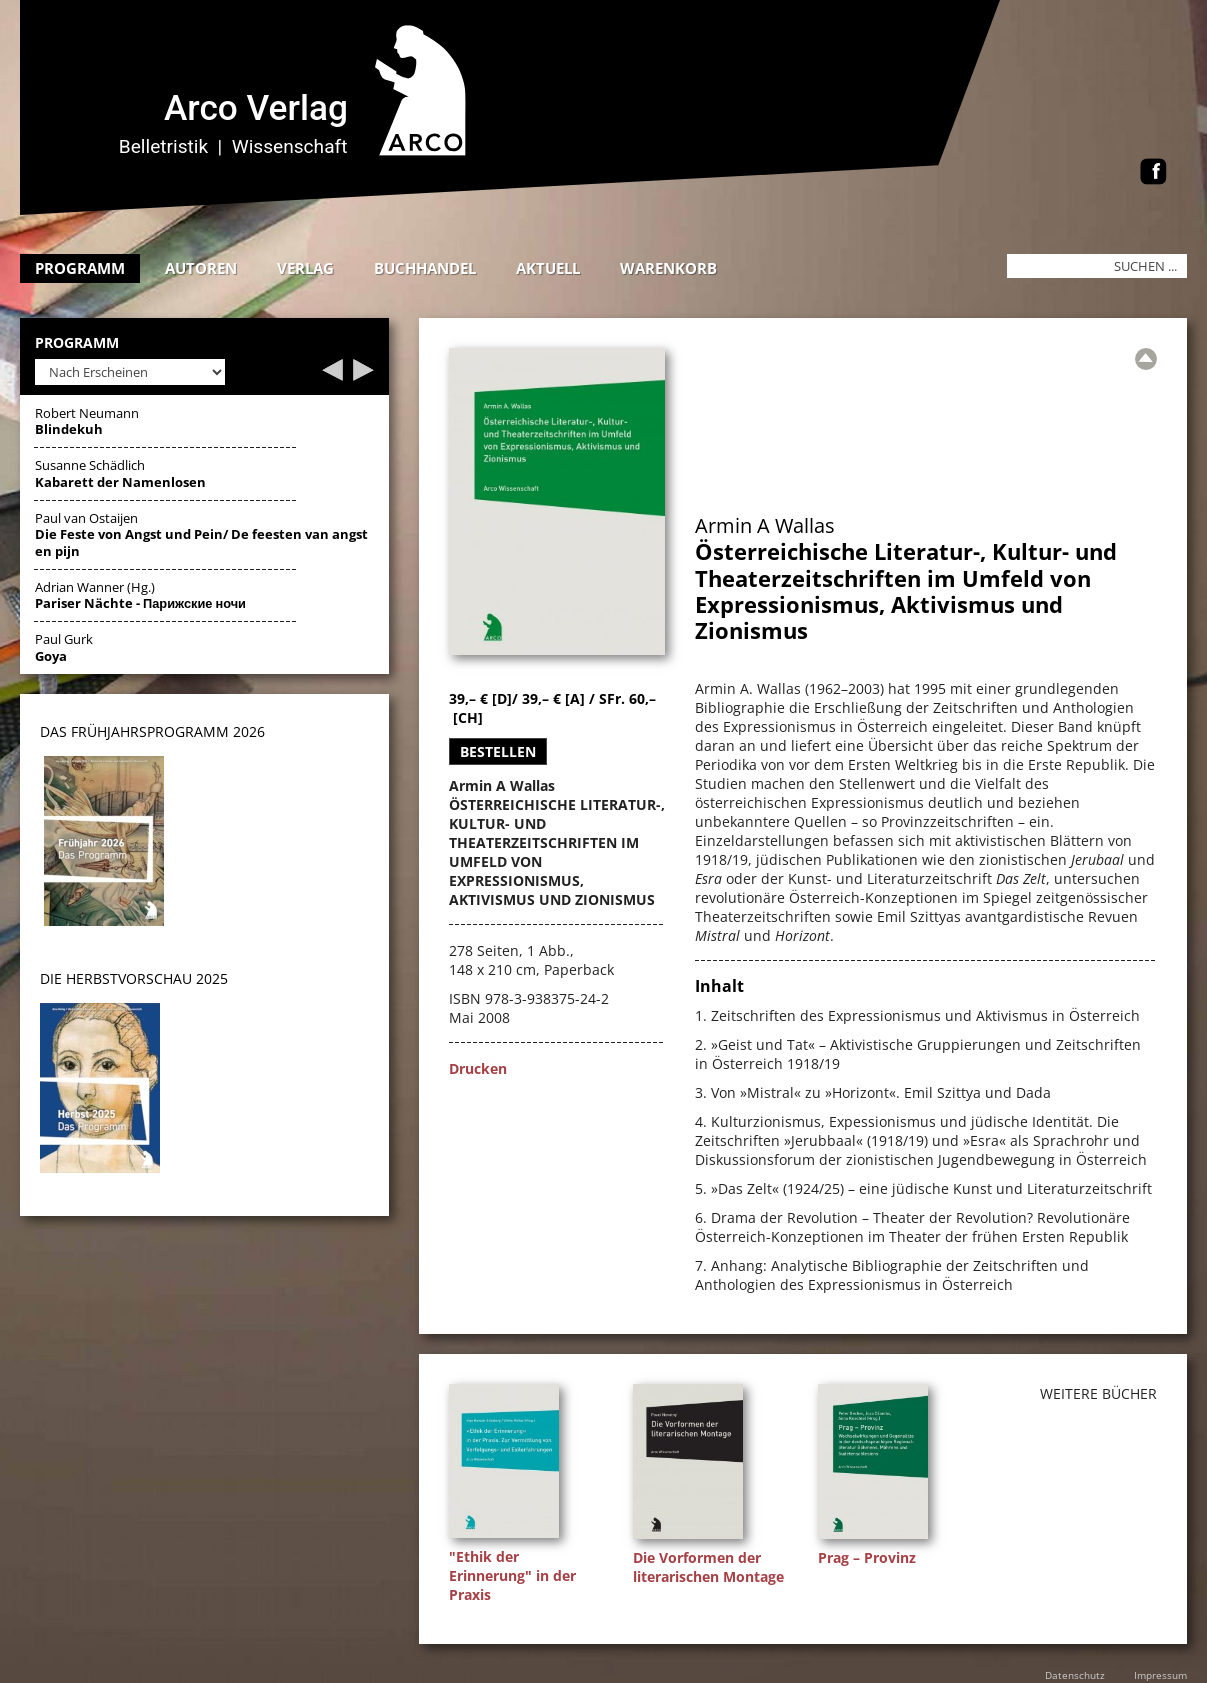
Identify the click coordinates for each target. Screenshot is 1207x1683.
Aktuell (548, 268)
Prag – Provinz (867, 1557)
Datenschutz (1075, 1675)
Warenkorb (668, 268)
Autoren (201, 268)
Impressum (1160, 1675)
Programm (80, 268)
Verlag (305, 268)
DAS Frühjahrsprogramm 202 (148, 731)
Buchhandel (425, 268)
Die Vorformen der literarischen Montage (708, 1567)
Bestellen (498, 751)
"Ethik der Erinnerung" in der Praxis (512, 1575)
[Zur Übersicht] (1146, 359)
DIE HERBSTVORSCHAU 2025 (134, 978)
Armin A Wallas (765, 525)
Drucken (478, 1068)
